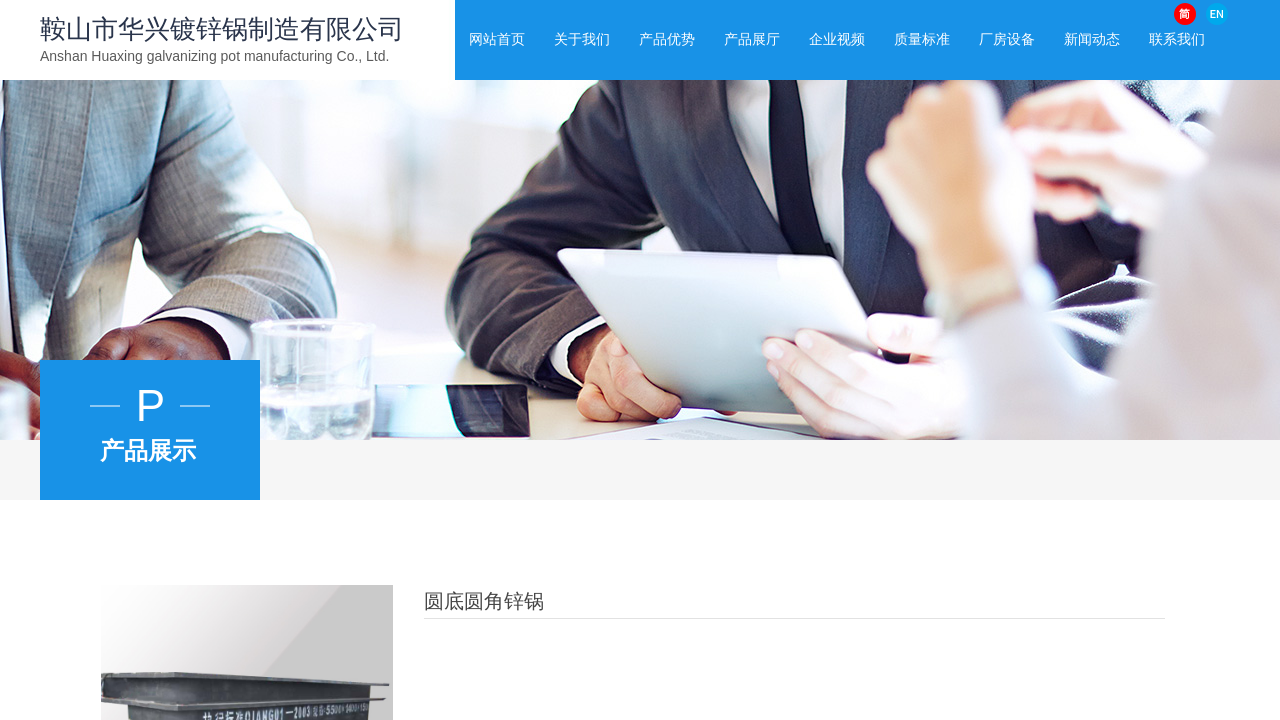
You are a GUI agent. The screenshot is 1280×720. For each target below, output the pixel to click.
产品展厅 (752, 39)
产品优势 (667, 39)
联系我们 (1177, 39)
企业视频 (837, 39)
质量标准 (922, 39)
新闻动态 (1092, 39)
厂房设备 (1007, 39)
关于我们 (582, 39)
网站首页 (497, 39)
